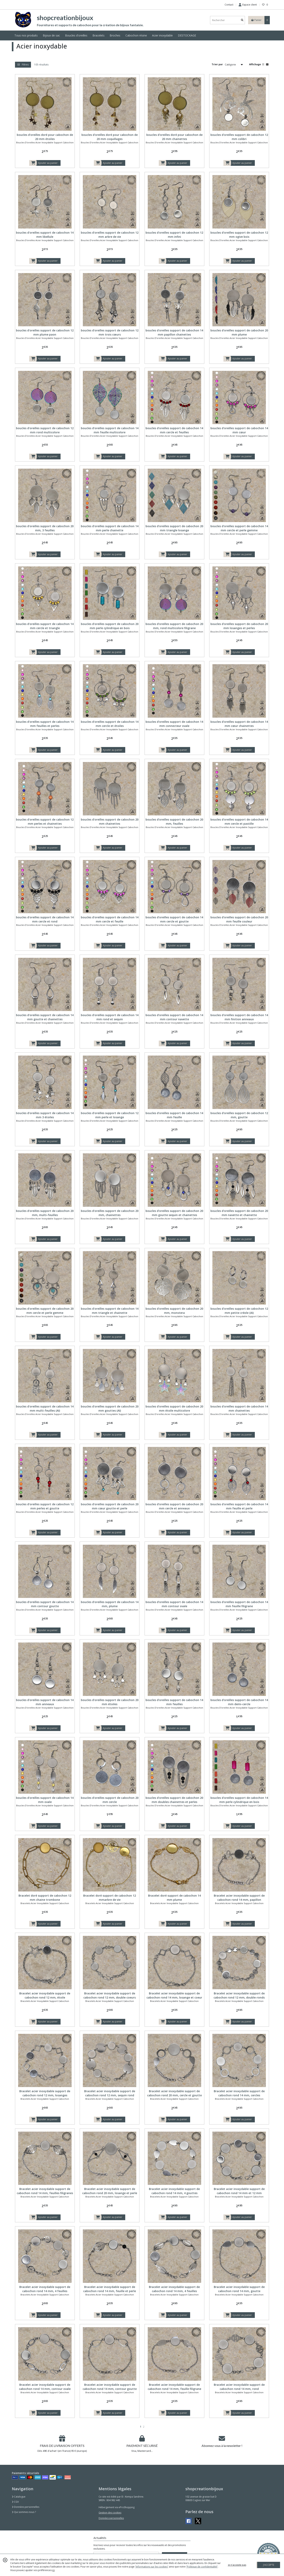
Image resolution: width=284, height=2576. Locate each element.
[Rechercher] (242, 20)
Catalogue (18, 2496)
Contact (229, 4)
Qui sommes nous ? (24, 2512)
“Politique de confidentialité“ (202, 2566)
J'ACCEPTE (268, 2565)
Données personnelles (25, 2507)
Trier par (217, 64)
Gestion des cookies (110, 2512)
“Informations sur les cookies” (151, 2566)
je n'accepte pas (237, 2565)
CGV (15, 2501)
